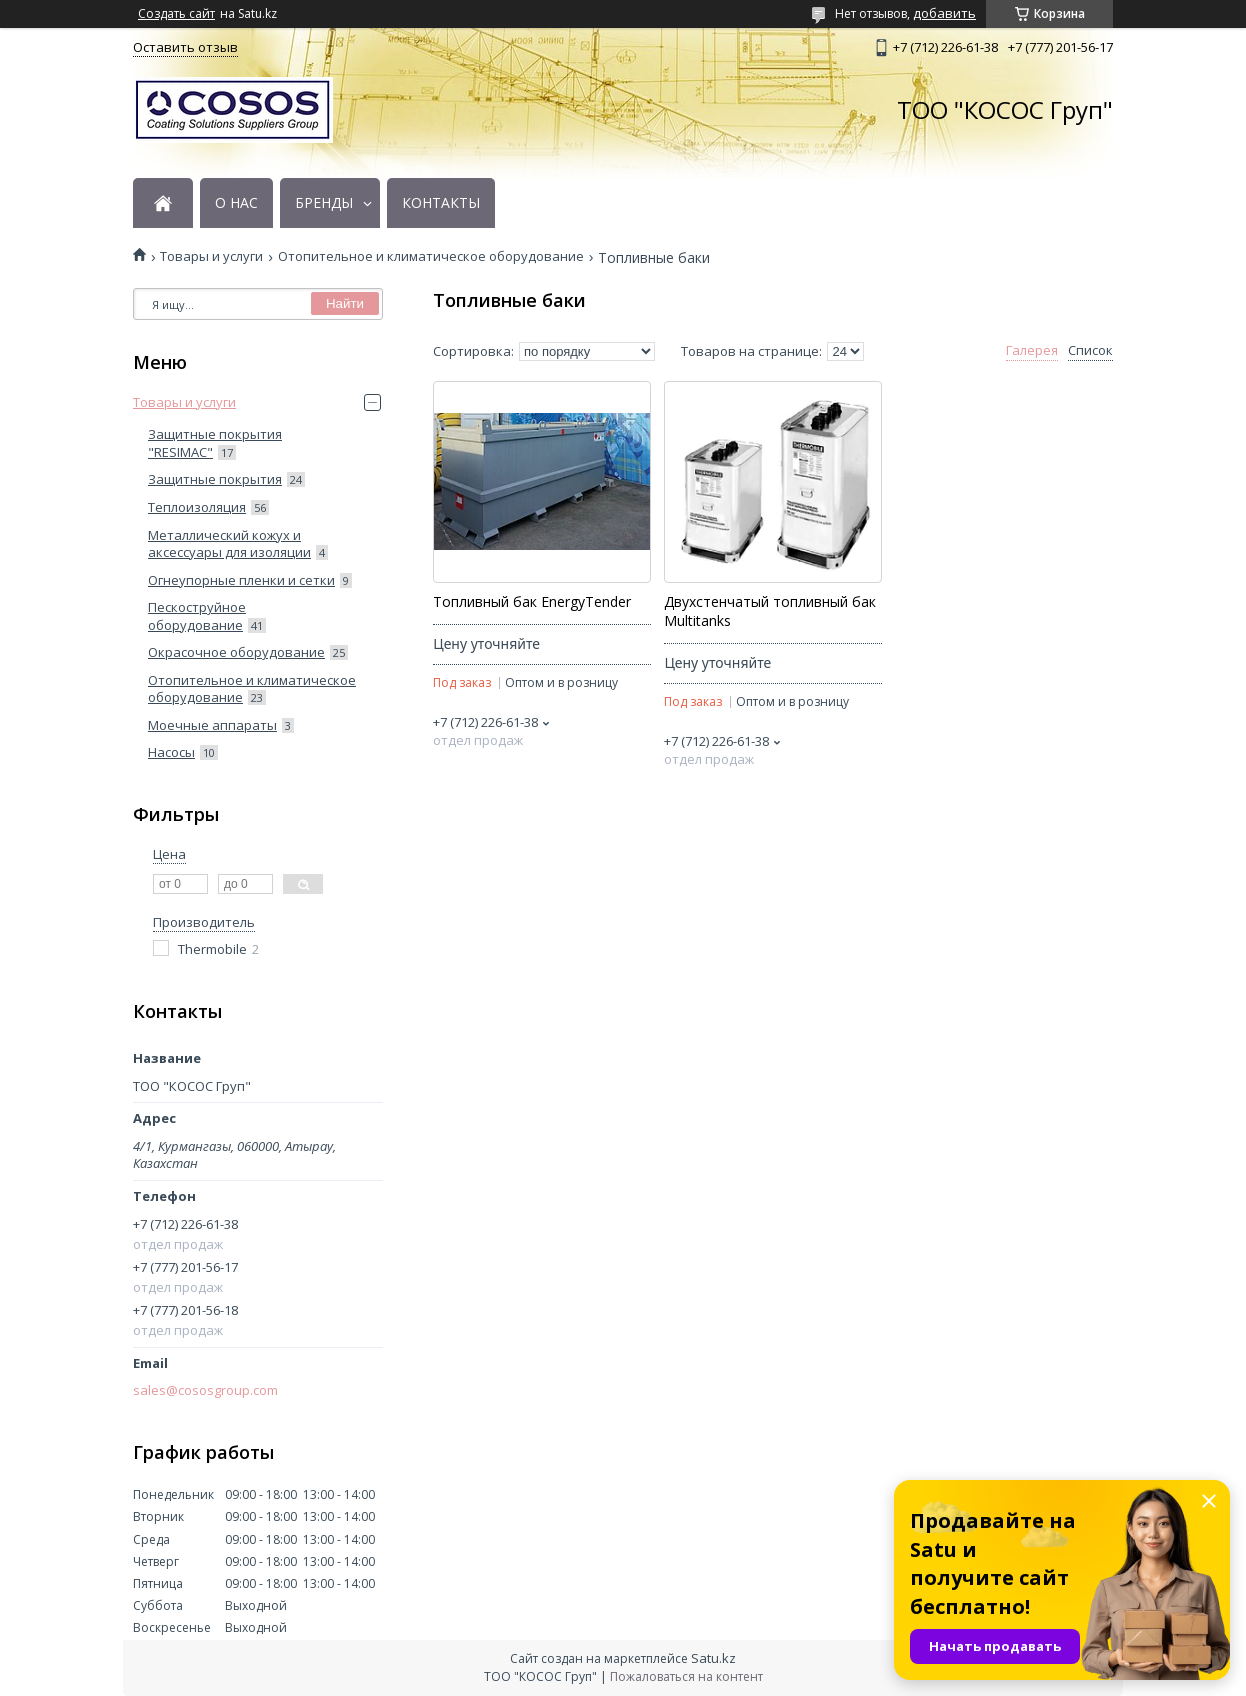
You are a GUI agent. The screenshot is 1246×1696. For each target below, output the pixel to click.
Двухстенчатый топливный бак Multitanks (770, 611)
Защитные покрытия (215, 479)
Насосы (171, 752)
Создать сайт (176, 14)
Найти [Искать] (345, 303)
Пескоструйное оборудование (197, 616)
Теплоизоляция (197, 507)
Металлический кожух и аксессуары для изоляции (229, 544)
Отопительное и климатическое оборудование (431, 256)
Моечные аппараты (212, 725)
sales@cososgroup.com (205, 1390)
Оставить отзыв (185, 47)
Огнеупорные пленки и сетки (241, 580)
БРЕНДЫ (324, 203)
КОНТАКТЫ (441, 203)
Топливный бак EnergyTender (532, 602)
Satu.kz (713, 1658)
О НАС (236, 203)
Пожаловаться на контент (686, 1676)
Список (1090, 350)
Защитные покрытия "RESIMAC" (215, 443)
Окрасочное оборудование (236, 652)
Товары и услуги (211, 256)
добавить (944, 13)
